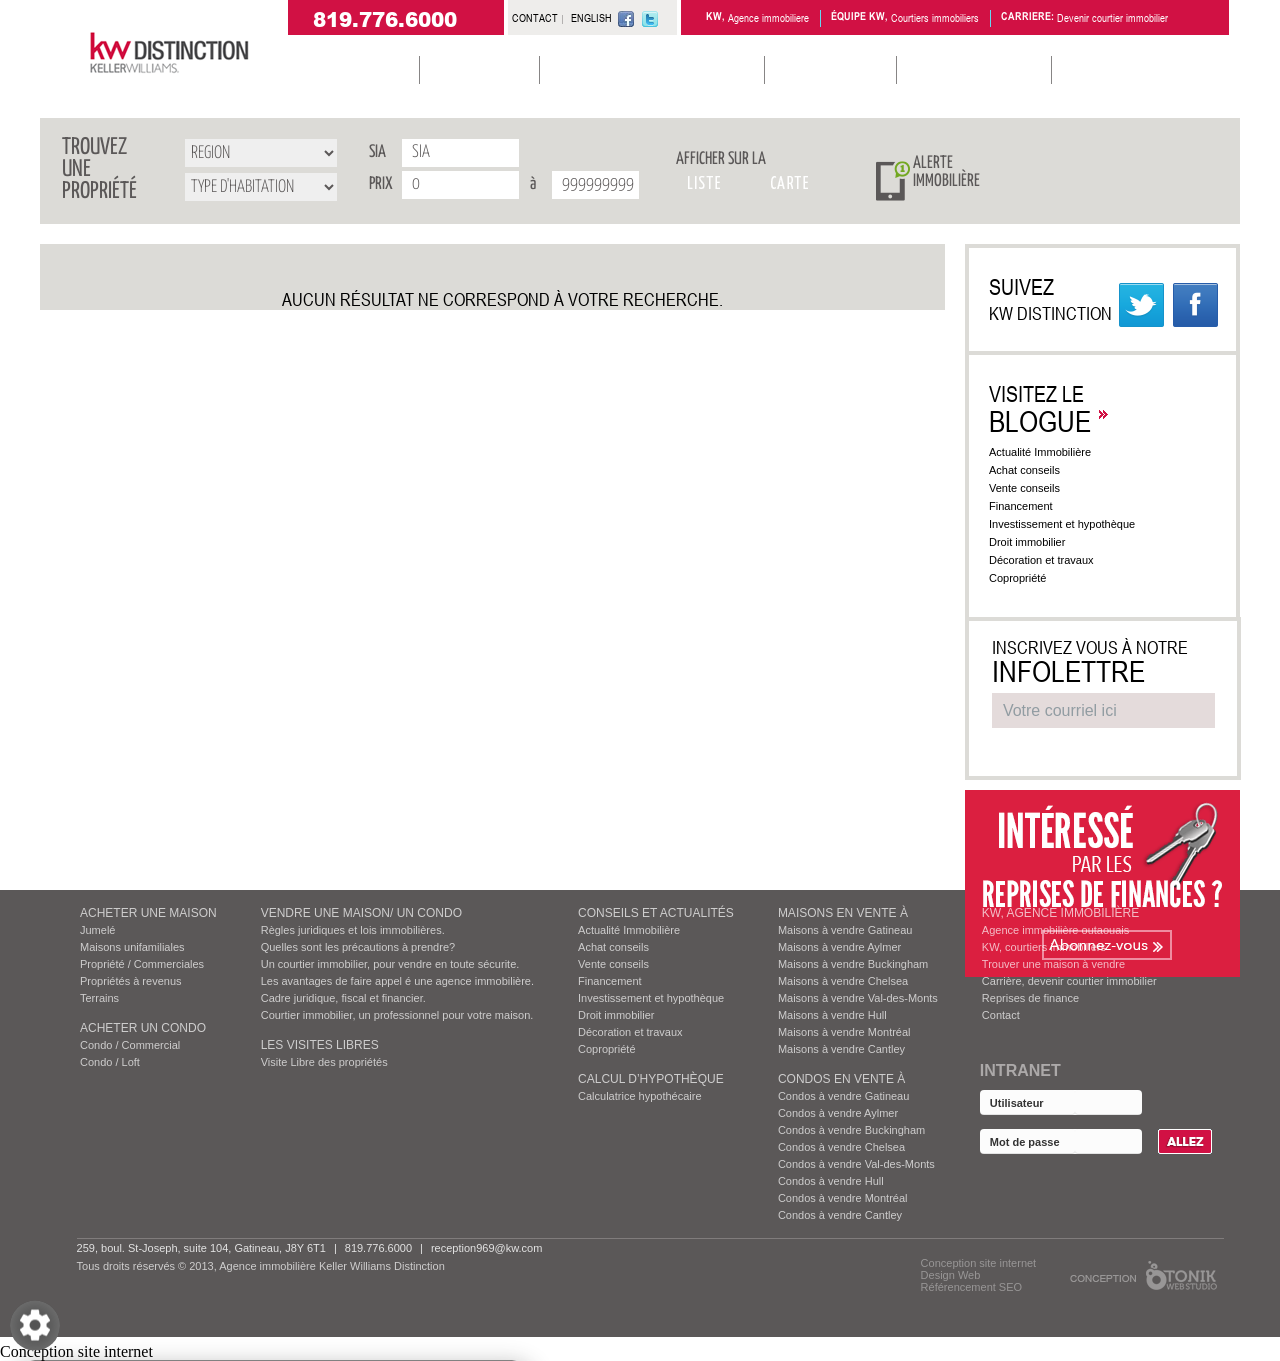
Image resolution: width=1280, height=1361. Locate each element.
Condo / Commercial (130, 1045)
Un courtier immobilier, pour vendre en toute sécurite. (390, 964)
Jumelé (97, 930)
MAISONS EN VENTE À (843, 913)
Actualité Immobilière (1049, 452)
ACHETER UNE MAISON (148, 913)
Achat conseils (1033, 470)
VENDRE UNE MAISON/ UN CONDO (361, 913)
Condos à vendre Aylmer (838, 1113)
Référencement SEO (972, 1287)
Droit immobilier (1037, 542)
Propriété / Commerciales (142, 964)
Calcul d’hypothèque (651, 1079)
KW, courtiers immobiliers (1044, 947)
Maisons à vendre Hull (832, 1015)
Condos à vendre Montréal (843, 1198)
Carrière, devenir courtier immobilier (1069, 981)
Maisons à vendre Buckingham (853, 964)
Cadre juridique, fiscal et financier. (343, 998)
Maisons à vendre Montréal (844, 1032)
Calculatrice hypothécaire (640, 1096)
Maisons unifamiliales (132, 947)
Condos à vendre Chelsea (841, 1147)
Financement (1031, 506)
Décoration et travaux (1051, 560)
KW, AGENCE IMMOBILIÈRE (1060, 913)
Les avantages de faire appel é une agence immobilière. (397, 981)
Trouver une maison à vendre (1053, 964)
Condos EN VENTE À (841, 1079)
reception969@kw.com (486, 1248)
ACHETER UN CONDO (143, 1028)
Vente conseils (1034, 488)
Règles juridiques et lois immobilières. (353, 930)
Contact (1001, 1015)
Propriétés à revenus (131, 981)
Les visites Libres (320, 1045)
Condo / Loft (110, 1062)
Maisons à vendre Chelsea (843, 981)
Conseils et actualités (656, 913)
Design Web (951, 1275)
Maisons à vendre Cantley (841, 1049)
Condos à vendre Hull (831, 1181)
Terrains (99, 998)
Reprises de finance (1030, 998)
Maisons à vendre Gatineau (845, 930)
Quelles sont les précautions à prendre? (358, 947)
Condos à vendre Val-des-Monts (856, 1164)
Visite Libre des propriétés (324, 1062)
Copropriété (1027, 578)
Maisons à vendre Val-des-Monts (858, 998)
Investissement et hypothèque (1072, 524)
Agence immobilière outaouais (1055, 930)
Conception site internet (979, 1263)
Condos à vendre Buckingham (851, 1130)
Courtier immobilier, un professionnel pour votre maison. (397, 1015)
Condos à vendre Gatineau (843, 1096)
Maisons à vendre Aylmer (839, 947)
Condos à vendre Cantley (840, 1215)
